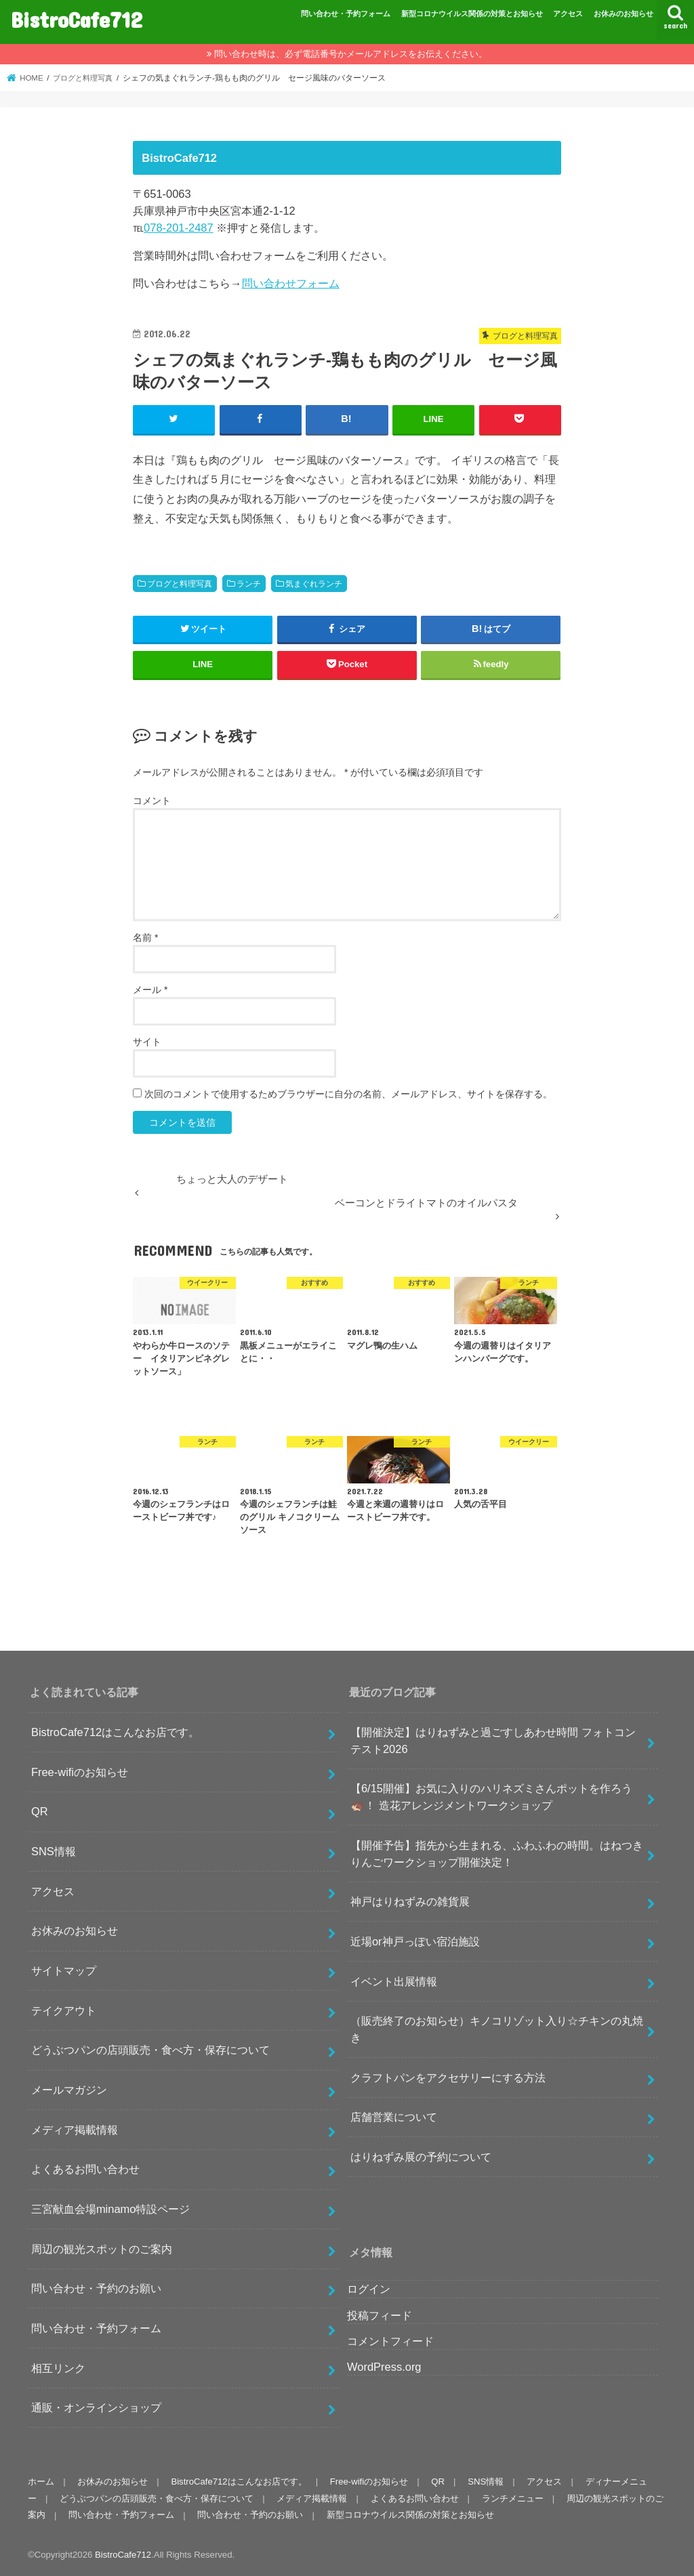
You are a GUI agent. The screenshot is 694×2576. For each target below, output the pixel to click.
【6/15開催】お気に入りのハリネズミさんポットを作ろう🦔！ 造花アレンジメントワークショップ (491, 1796)
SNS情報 (53, 1851)
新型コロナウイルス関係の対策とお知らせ (472, 13)
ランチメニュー (512, 2498)
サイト (147, 1041)
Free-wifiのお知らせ (79, 1771)
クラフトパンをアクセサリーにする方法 (448, 2077)
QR (39, 1811)
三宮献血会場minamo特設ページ (110, 2209)
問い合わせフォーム (291, 283)
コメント (152, 800)
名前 (145, 937)
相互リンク (58, 2367)
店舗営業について (393, 2117)
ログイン (368, 2289)
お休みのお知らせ (623, 13)
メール (150, 989)
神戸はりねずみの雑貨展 (410, 1901)
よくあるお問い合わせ (85, 2169)
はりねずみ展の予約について (420, 2157)
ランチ (249, 583)
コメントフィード (390, 2340)
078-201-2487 (178, 227)
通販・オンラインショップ (96, 2407)
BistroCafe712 (76, 19)
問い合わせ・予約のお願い (96, 2288)
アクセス (568, 13)
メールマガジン (69, 2090)
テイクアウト (63, 2010)
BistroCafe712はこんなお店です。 (115, 1732)
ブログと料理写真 (179, 583)
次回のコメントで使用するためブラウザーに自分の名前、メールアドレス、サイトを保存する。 (348, 1094)
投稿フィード (379, 2314)
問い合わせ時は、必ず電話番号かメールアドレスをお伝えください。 (350, 54)
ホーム (41, 2481)
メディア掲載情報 (74, 2129)
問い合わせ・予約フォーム (345, 13)
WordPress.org (384, 2366)
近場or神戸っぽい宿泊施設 (415, 1941)
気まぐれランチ (313, 583)
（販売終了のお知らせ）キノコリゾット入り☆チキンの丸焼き (496, 2029)
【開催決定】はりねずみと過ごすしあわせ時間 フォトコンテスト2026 (493, 1740)
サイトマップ (63, 1970)
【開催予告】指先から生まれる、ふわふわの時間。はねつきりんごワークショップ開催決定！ (496, 1853)
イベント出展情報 (393, 1981)
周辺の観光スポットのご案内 (101, 2248)
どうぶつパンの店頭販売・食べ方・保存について (150, 2050)
